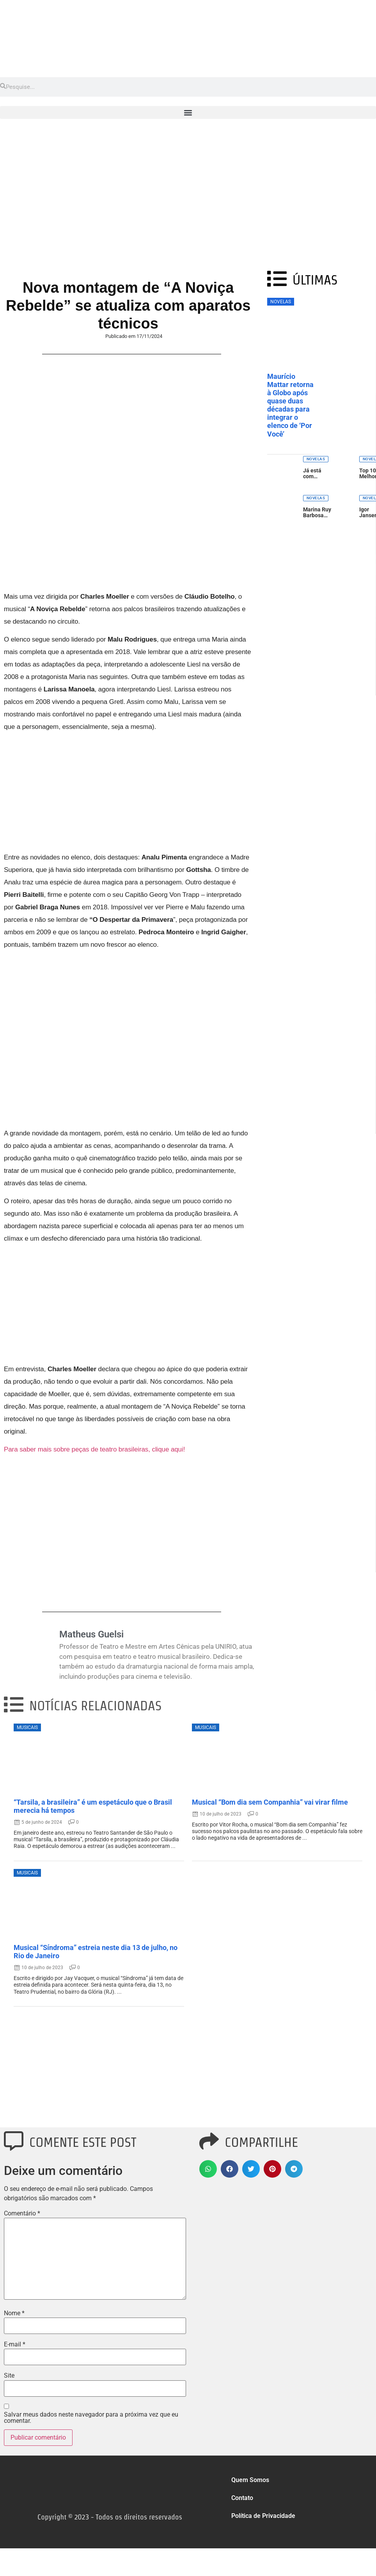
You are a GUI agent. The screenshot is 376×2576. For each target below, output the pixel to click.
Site (9, 2376)
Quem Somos (250, 2480)
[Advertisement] (188, 198)
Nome (14, 2313)
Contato (242, 2498)
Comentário (22, 2213)
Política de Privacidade (263, 2515)
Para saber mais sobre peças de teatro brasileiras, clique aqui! (94, 1449)
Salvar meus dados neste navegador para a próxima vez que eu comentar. (91, 2418)
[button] (188, 112)
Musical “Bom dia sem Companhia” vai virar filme (270, 1802)
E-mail (14, 2344)
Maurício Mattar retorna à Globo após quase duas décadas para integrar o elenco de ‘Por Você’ (290, 405)
